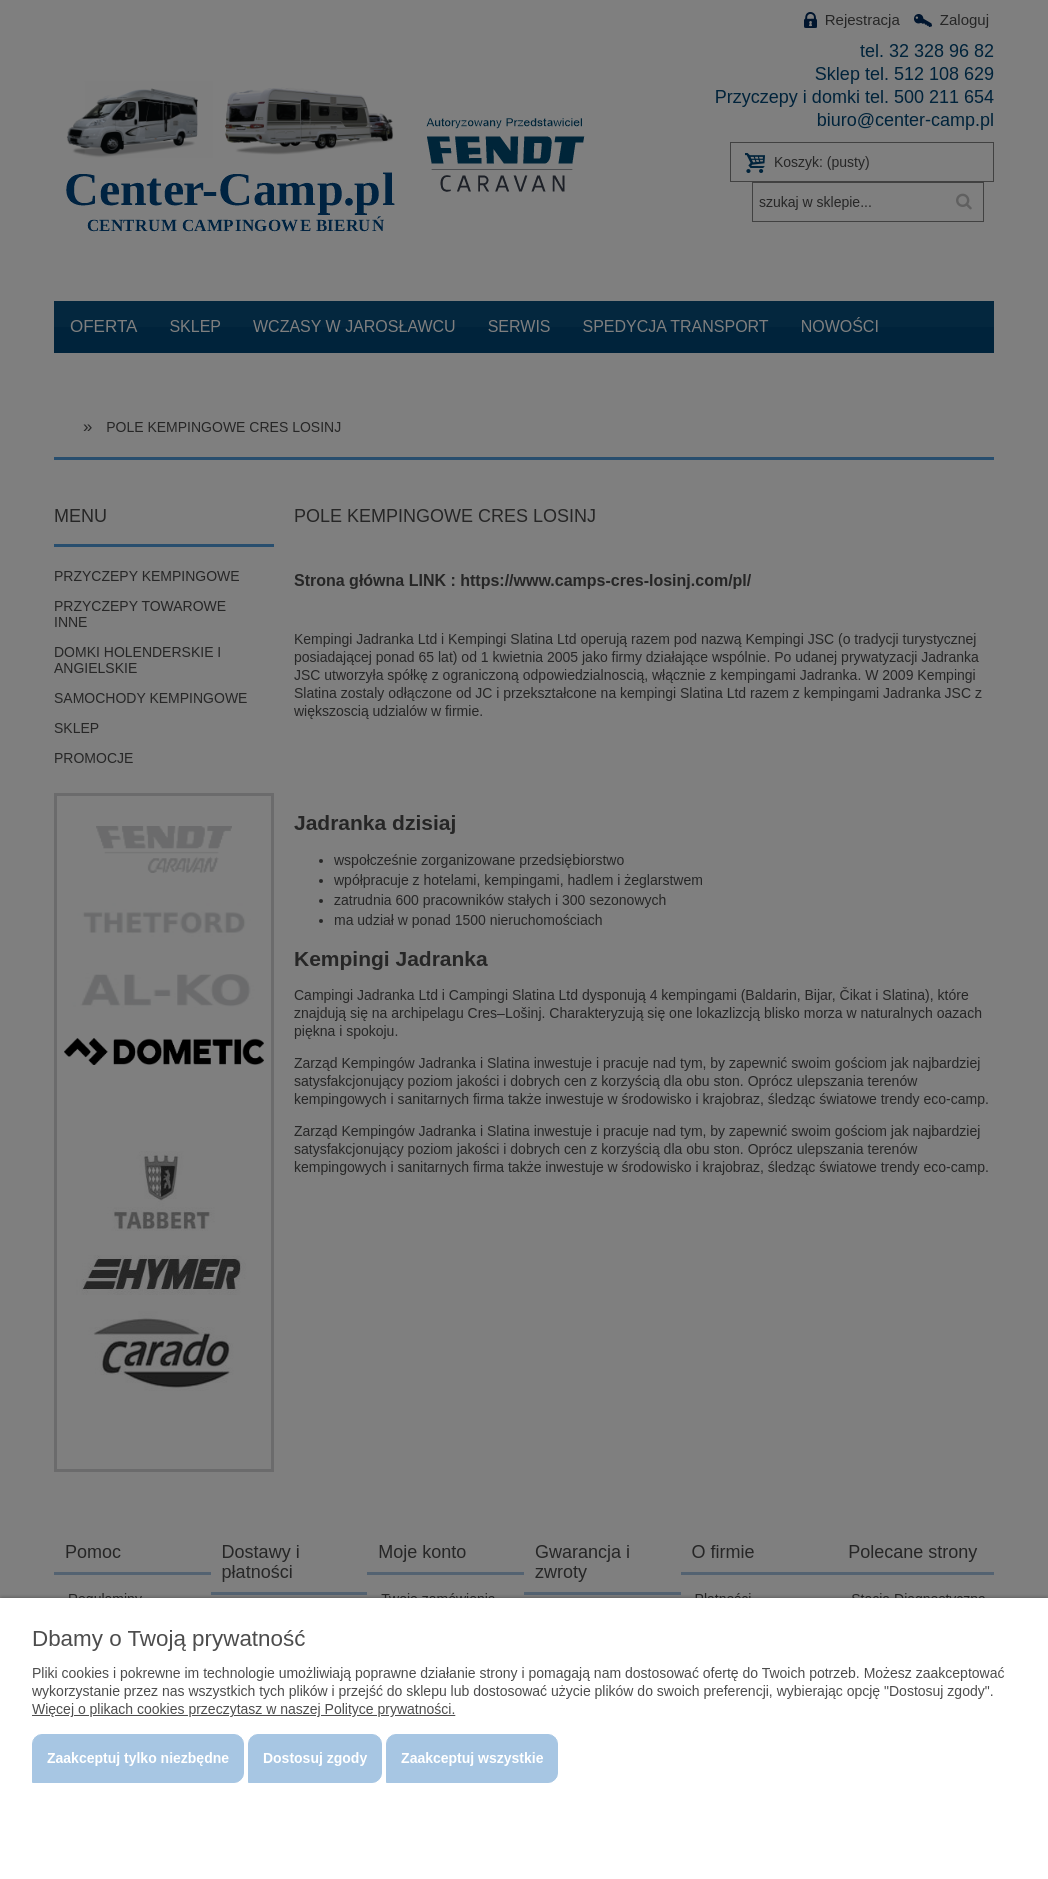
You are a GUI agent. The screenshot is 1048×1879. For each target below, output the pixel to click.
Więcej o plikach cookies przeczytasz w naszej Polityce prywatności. (243, 1709)
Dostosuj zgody (315, 1758)
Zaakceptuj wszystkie (472, 1758)
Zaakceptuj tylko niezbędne (138, 1758)
